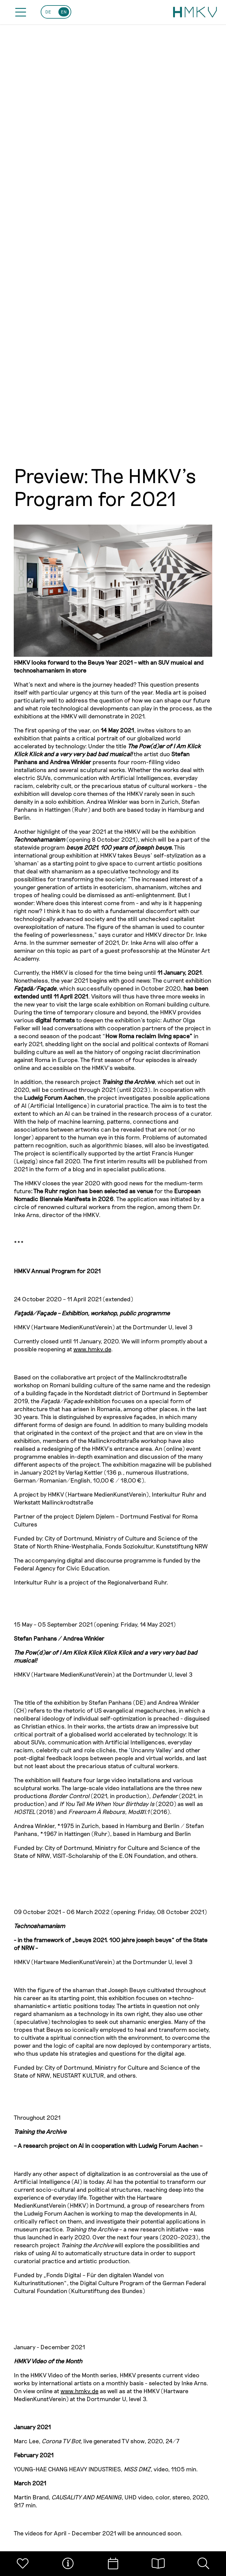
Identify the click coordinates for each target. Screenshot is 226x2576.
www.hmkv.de (92, 1349)
